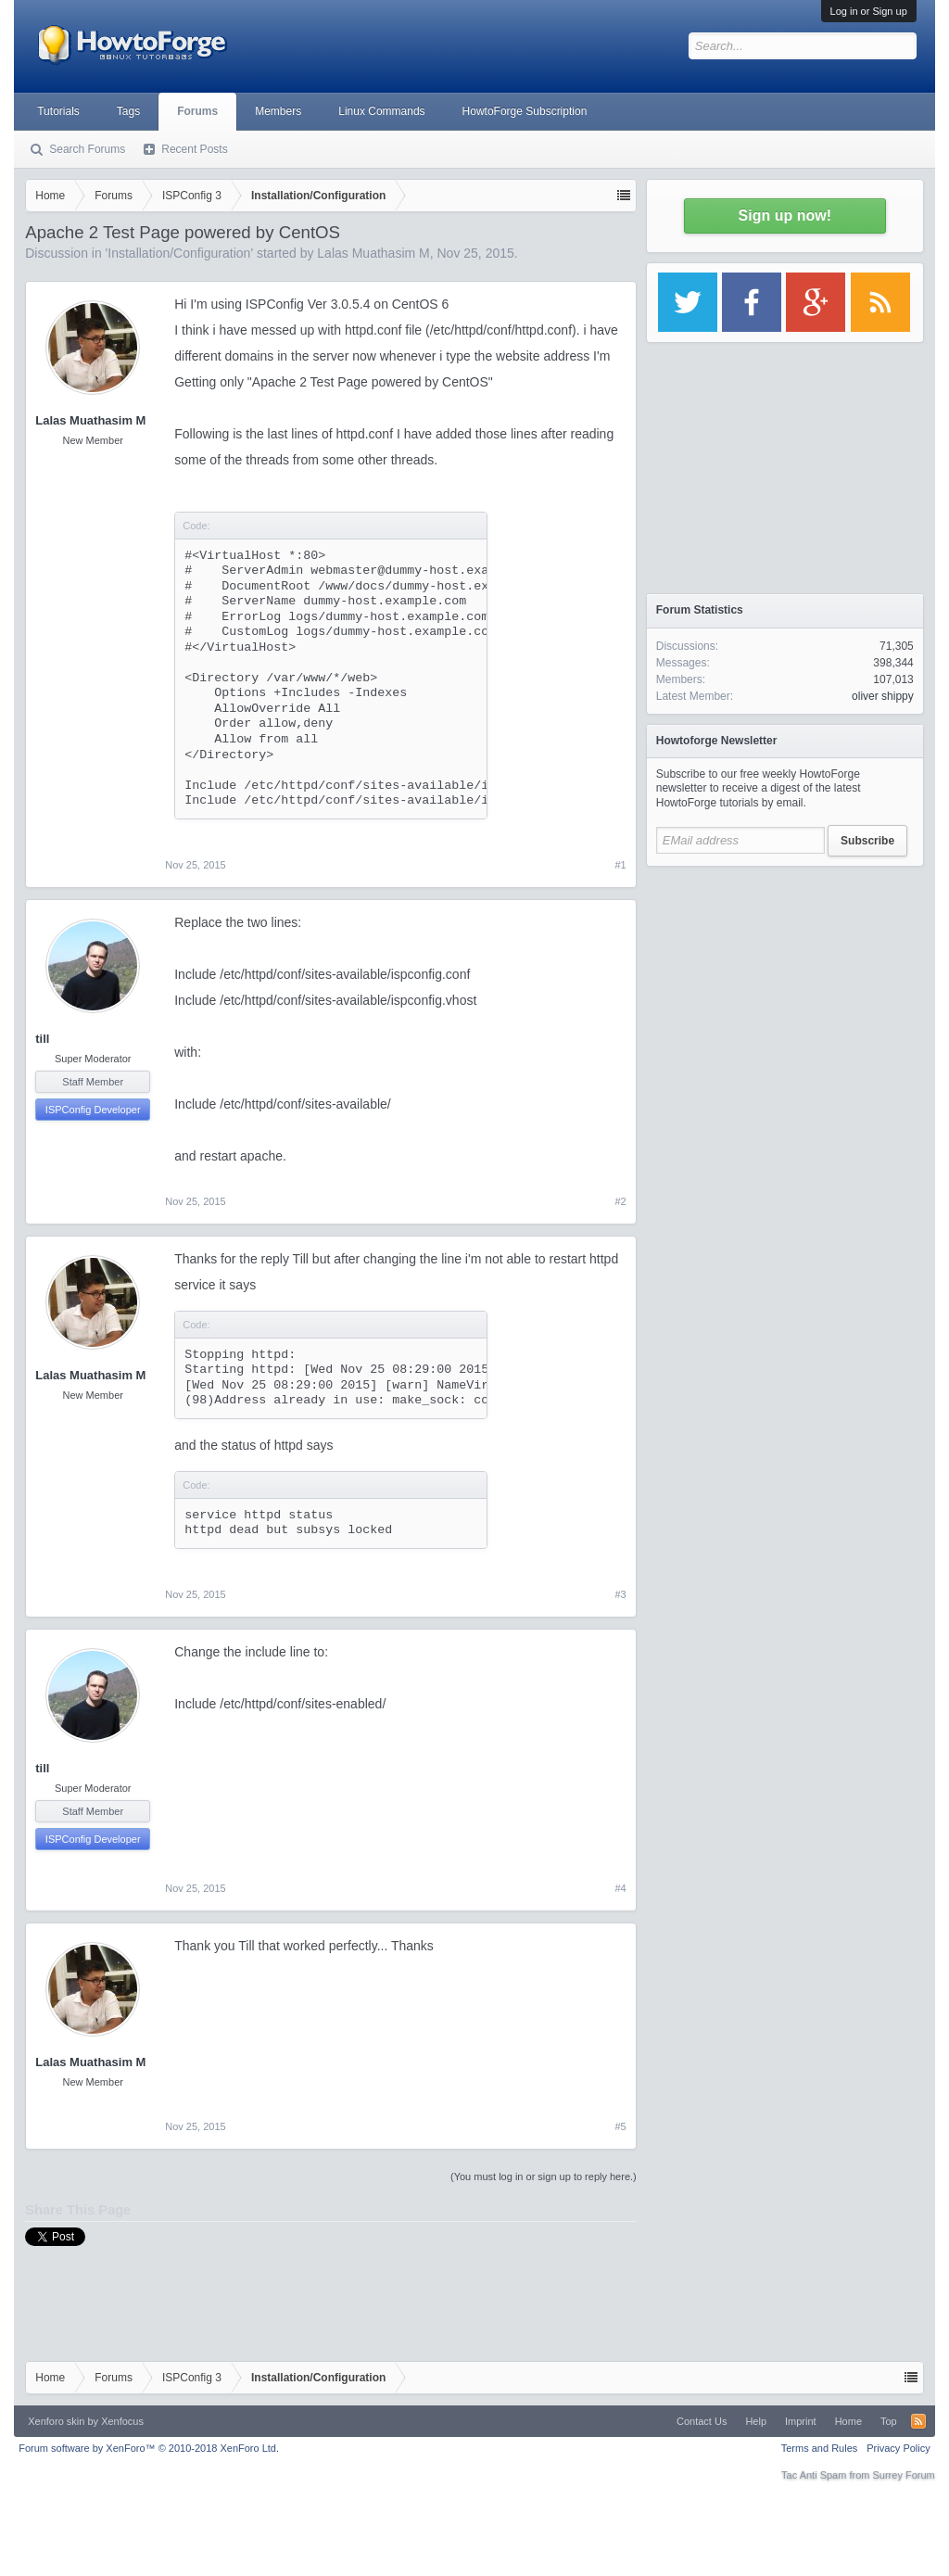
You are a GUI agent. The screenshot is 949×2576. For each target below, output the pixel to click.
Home (848, 2421)
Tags (128, 111)
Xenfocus (122, 2421)
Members (278, 111)
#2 (620, 1201)
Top (888, 2421)
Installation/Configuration (179, 253)
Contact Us (702, 2421)
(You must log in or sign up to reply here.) (543, 2176)
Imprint (800, 2421)
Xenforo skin (56, 2421)
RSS (918, 2421)
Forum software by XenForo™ (149, 2448)
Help (755, 2421)
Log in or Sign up (868, 11)
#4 (620, 1888)
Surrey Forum (904, 2475)
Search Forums (87, 149)
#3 (620, 1594)
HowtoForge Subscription (525, 111)
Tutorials (58, 111)
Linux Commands (381, 111)
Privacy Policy (898, 2448)
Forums (197, 111)
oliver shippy (883, 696)
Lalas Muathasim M (373, 253)
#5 (620, 2126)
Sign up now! (785, 215)
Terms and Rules (819, 2448)
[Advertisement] (785, 992)
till (42, 1039)
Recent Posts (194, 149)
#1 (620, 864)
